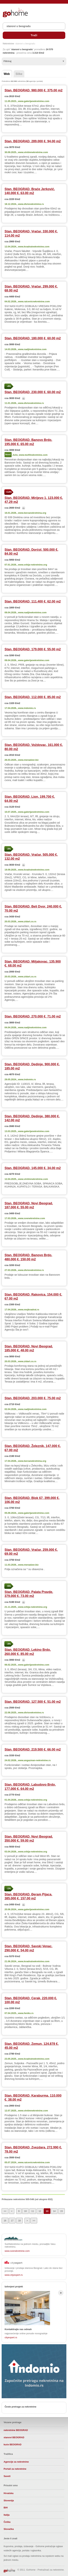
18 (19, 2220)
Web (7, 73)
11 (32, 2211)
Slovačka (9, 2529)
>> (33, 2220)
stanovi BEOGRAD (14, 2437)
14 (54, 2211)
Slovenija (9, 2500)
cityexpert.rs (11, 2337)
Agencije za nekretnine (16, 2461)
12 (40, 2211)
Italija (7, 2514)
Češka (7, 2522)
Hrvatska (8, 2493)
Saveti (7, 2476)
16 (5, 2220)
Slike (19, 73)
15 (61, 2211)
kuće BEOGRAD (12, 2444)
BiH (6, 2507)
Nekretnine (8, 44)
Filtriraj (7, 61)
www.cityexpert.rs (14, 2275)
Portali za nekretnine (15, 2468)
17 (12, 2220)
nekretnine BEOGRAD (16, 2430)
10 (25, 2211)
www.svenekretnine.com (17, 2251)
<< (5, 2211)
